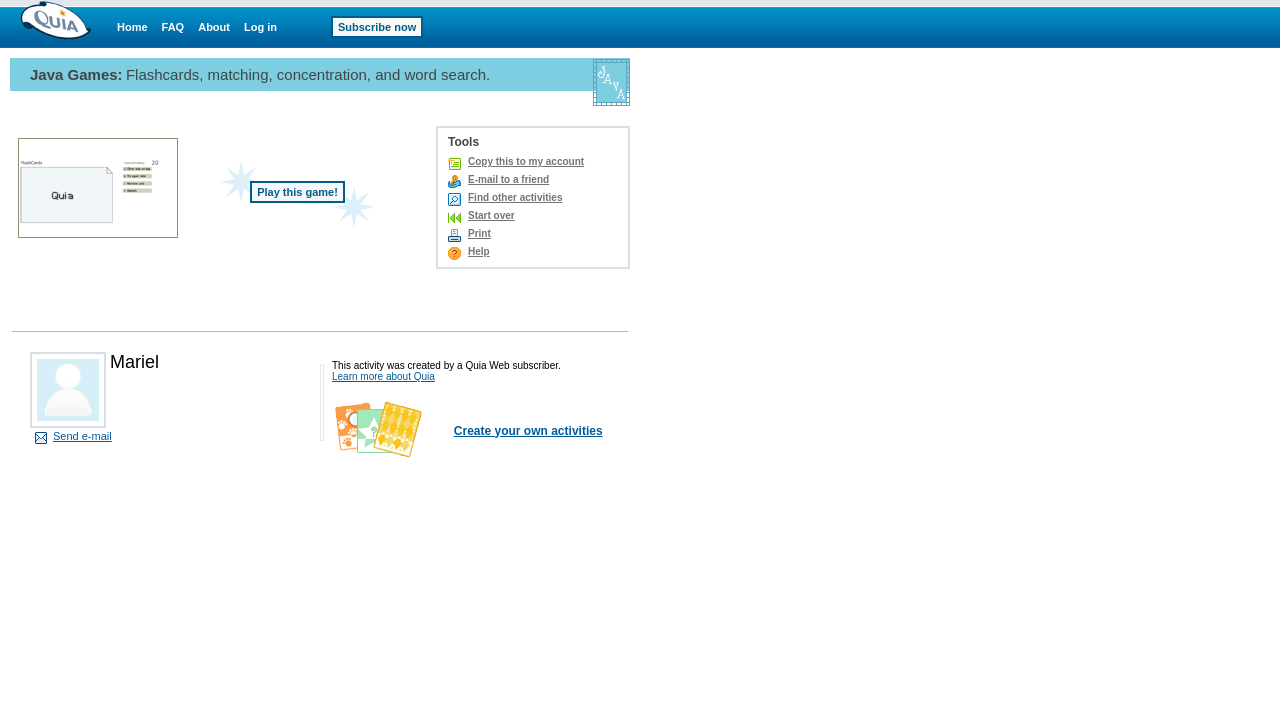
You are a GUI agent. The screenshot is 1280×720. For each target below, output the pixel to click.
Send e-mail (82, 436)
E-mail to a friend (508, 179)
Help (479, 251)
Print (479, 233)
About (214, 27)
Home (132, 27)
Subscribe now (377, 27)
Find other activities (515, 197)
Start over (491, 215)
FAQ (173, 27)
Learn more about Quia (383, 376)
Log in (260, 27)
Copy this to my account (526, 161)
